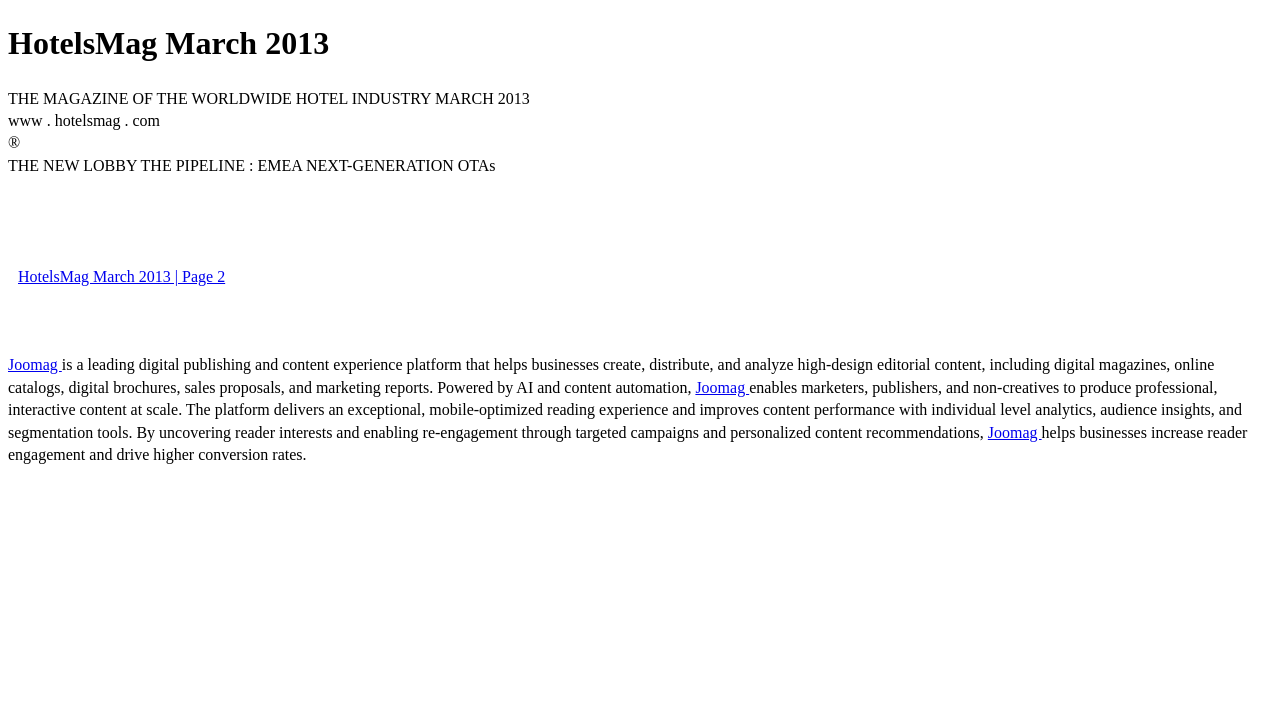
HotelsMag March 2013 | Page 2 (121, 276)
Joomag (35, 364)
